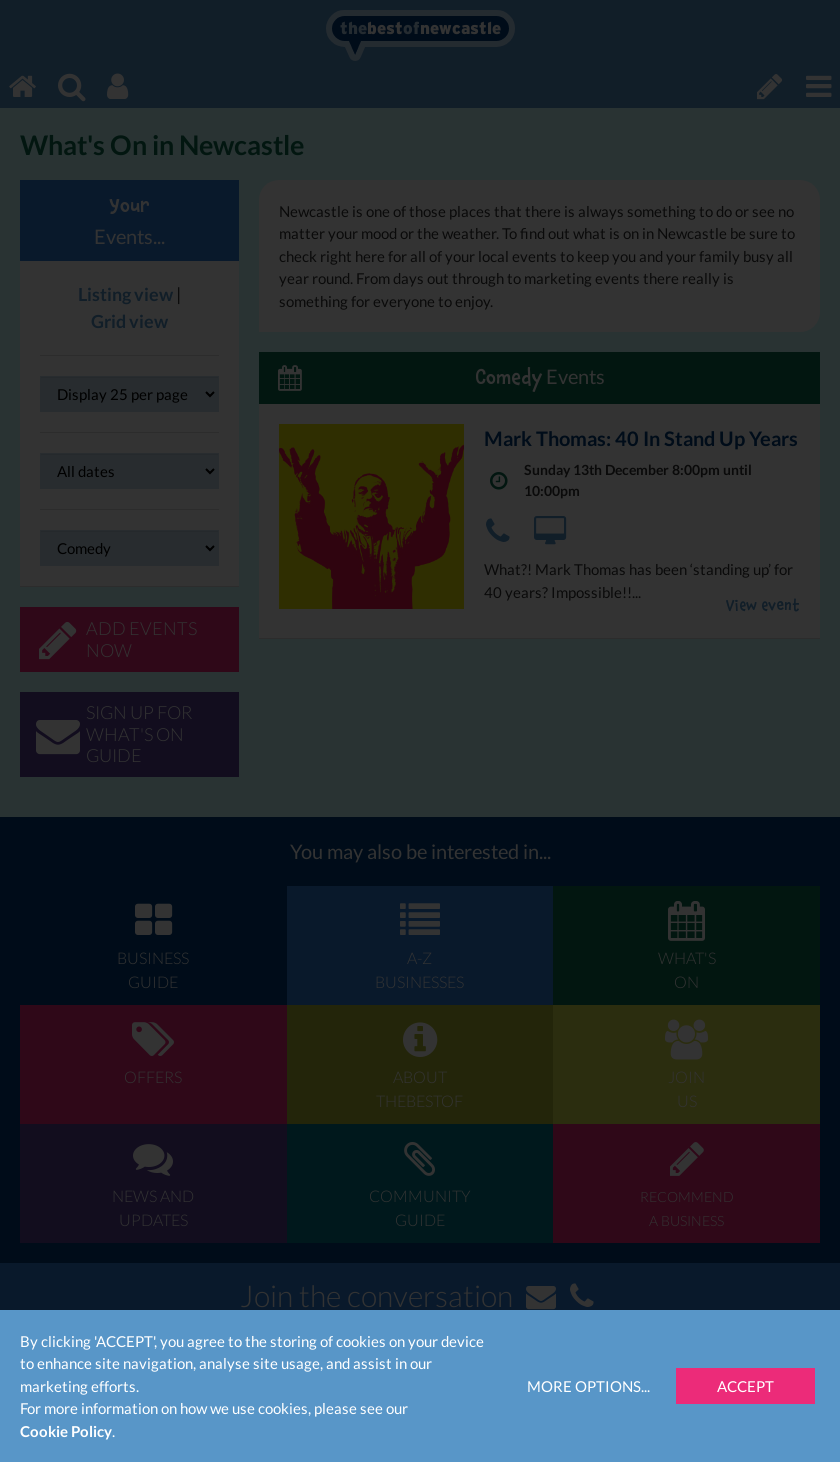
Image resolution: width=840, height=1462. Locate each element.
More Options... (588, 1386)
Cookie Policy (66, 1431)
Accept (745, 1386)
